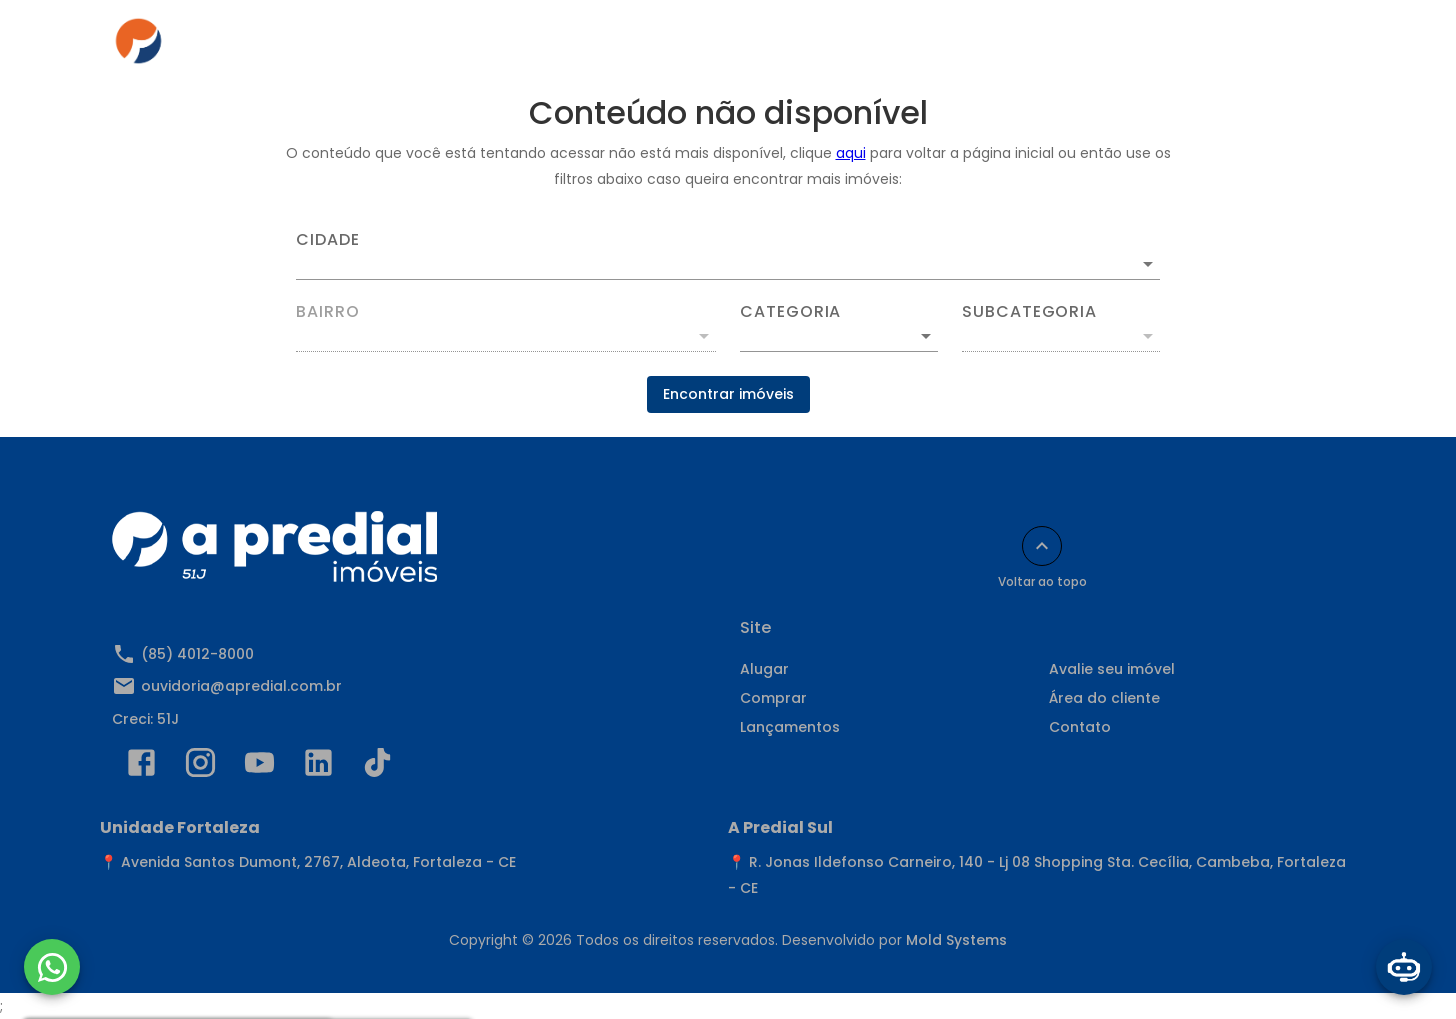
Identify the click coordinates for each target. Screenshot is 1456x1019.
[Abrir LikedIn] (318, 767)
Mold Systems (956, 940)
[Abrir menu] (1312, 47)
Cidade (328, 240)
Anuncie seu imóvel (777, 47)
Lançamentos (790, 727)
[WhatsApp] (52, 967)
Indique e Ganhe (1200, 47)
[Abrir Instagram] (200, 767)
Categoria (790, 312)
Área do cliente (942, 47)
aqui (851, 153)
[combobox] (728, 256)
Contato (1069, 47)
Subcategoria (1029, 312)
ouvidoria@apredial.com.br (241, 686)
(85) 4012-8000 (197, 654)
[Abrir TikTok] (377, 767)
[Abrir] (1148, 264)
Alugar (535, 47)
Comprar (633, 47)
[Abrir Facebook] (141, 767)
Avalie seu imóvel (1112, 669)
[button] (839, 336)
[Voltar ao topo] (1042, 546)
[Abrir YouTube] (259, 767)
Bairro (328, 312)
